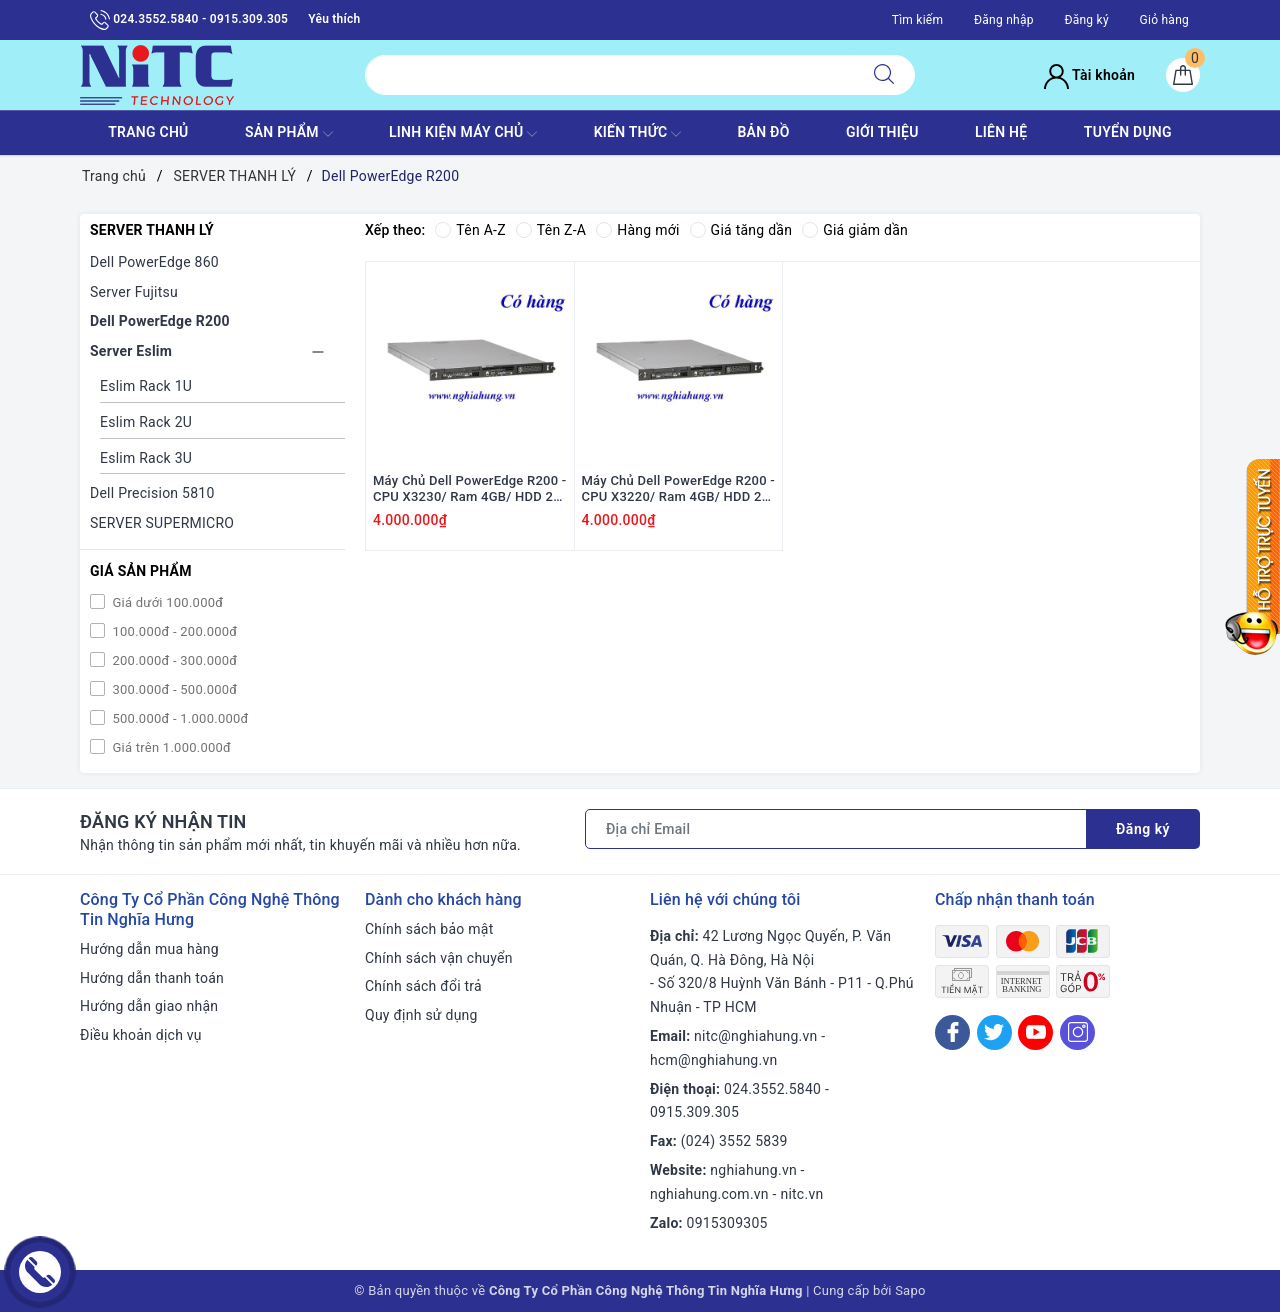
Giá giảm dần (855, 230)
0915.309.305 (694, 1112)
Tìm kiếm (918, 20)
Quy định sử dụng (421, 1015)
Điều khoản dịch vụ (141, 1035)
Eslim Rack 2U (146, 422)
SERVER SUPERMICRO (162, 523)
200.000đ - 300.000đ (173, 660)
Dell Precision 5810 (152, 493)
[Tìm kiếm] (884, 75)
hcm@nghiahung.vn (713, 1060)
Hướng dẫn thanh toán (152, 978)
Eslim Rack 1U (146, 386)
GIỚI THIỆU (882, 132)
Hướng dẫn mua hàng (149, 949)
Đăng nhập (1004, 20)
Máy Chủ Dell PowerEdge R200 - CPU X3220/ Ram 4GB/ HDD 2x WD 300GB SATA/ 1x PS (679, 490)
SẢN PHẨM (289, 134)
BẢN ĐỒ (763, 132)
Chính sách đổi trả (423, 986)
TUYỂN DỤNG (1128, 132)
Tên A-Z (470, 230)
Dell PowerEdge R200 (160, 321)
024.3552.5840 (772, 1089)
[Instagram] (1077, 1032)
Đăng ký (1086, 20)
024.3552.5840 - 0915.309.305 (189, 20)
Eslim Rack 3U (146, 458)
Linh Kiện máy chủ (463, 134)
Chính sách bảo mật (429, 929)
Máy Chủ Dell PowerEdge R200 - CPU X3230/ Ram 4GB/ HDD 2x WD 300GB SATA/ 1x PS (470, 490)
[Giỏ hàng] (1183, 75)
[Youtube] (1035, 1032)
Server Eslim (131, 351)
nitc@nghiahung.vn (755, 1036)
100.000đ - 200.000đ (173, 631)
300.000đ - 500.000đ (173, 689)
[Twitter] (994, 1032)
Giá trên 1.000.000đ (170, 747)
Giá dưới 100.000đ (166, 602)
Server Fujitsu (134, 292)
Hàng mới (637, 230)
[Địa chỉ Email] (836, 829)
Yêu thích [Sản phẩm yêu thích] (334, 19)
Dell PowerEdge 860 (154, 262)
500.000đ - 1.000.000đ (179, 718)
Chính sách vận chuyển (439, 958)
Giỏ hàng (1164, 20)
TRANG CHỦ (148, 132)
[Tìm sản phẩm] (609, 75)
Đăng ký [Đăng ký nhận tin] (1143, 829)
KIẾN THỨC (637, 134)
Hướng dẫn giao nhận (149, 1006)
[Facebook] (952, 1032)
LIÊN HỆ (1001, 132)
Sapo (910, 1290)
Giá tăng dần (741, 230)
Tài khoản (1089, 75)
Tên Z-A (551, 230)
